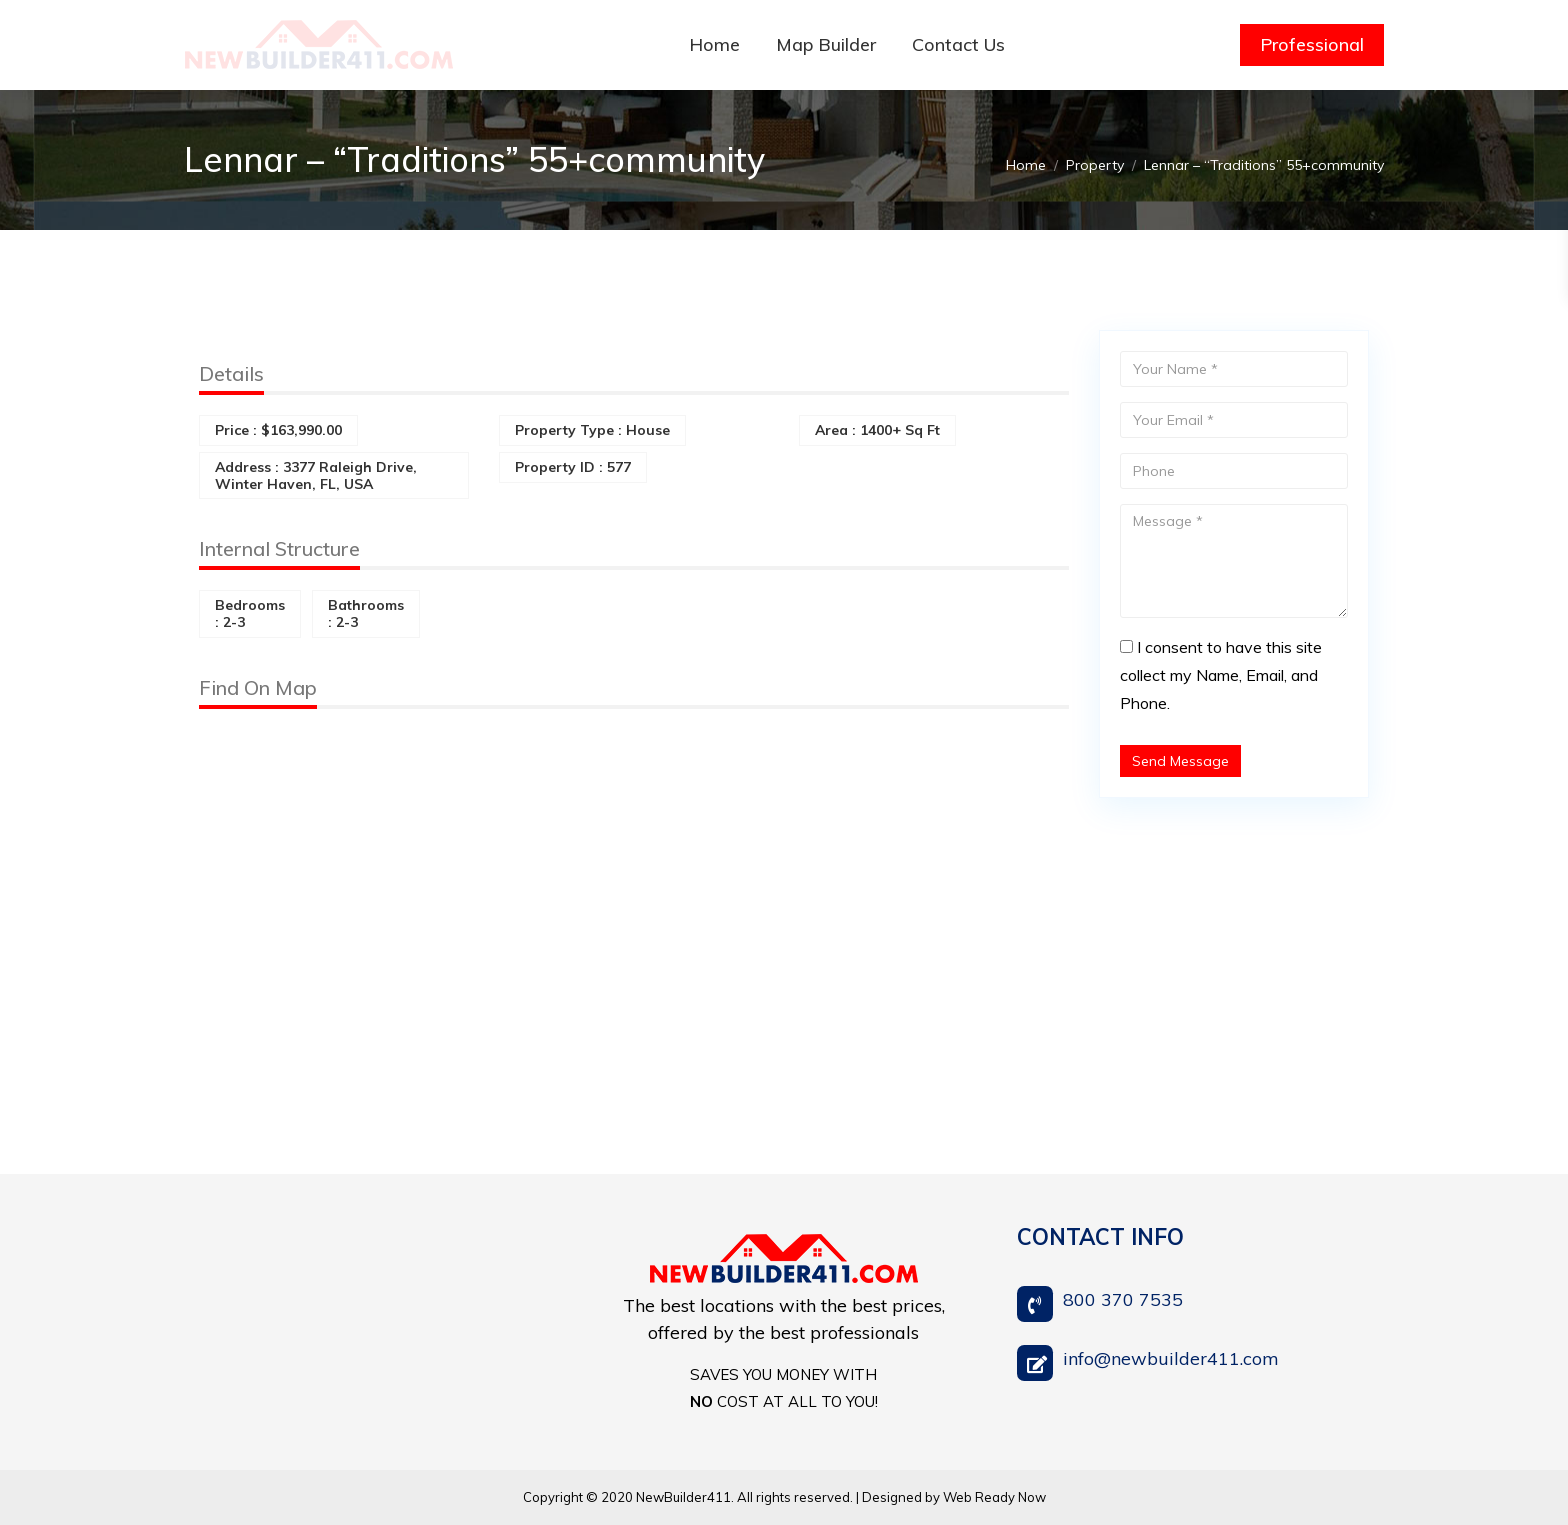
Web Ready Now (994, 1497)
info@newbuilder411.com (1171, 1358)
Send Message (1180, 761)
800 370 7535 (1123, 1299)
